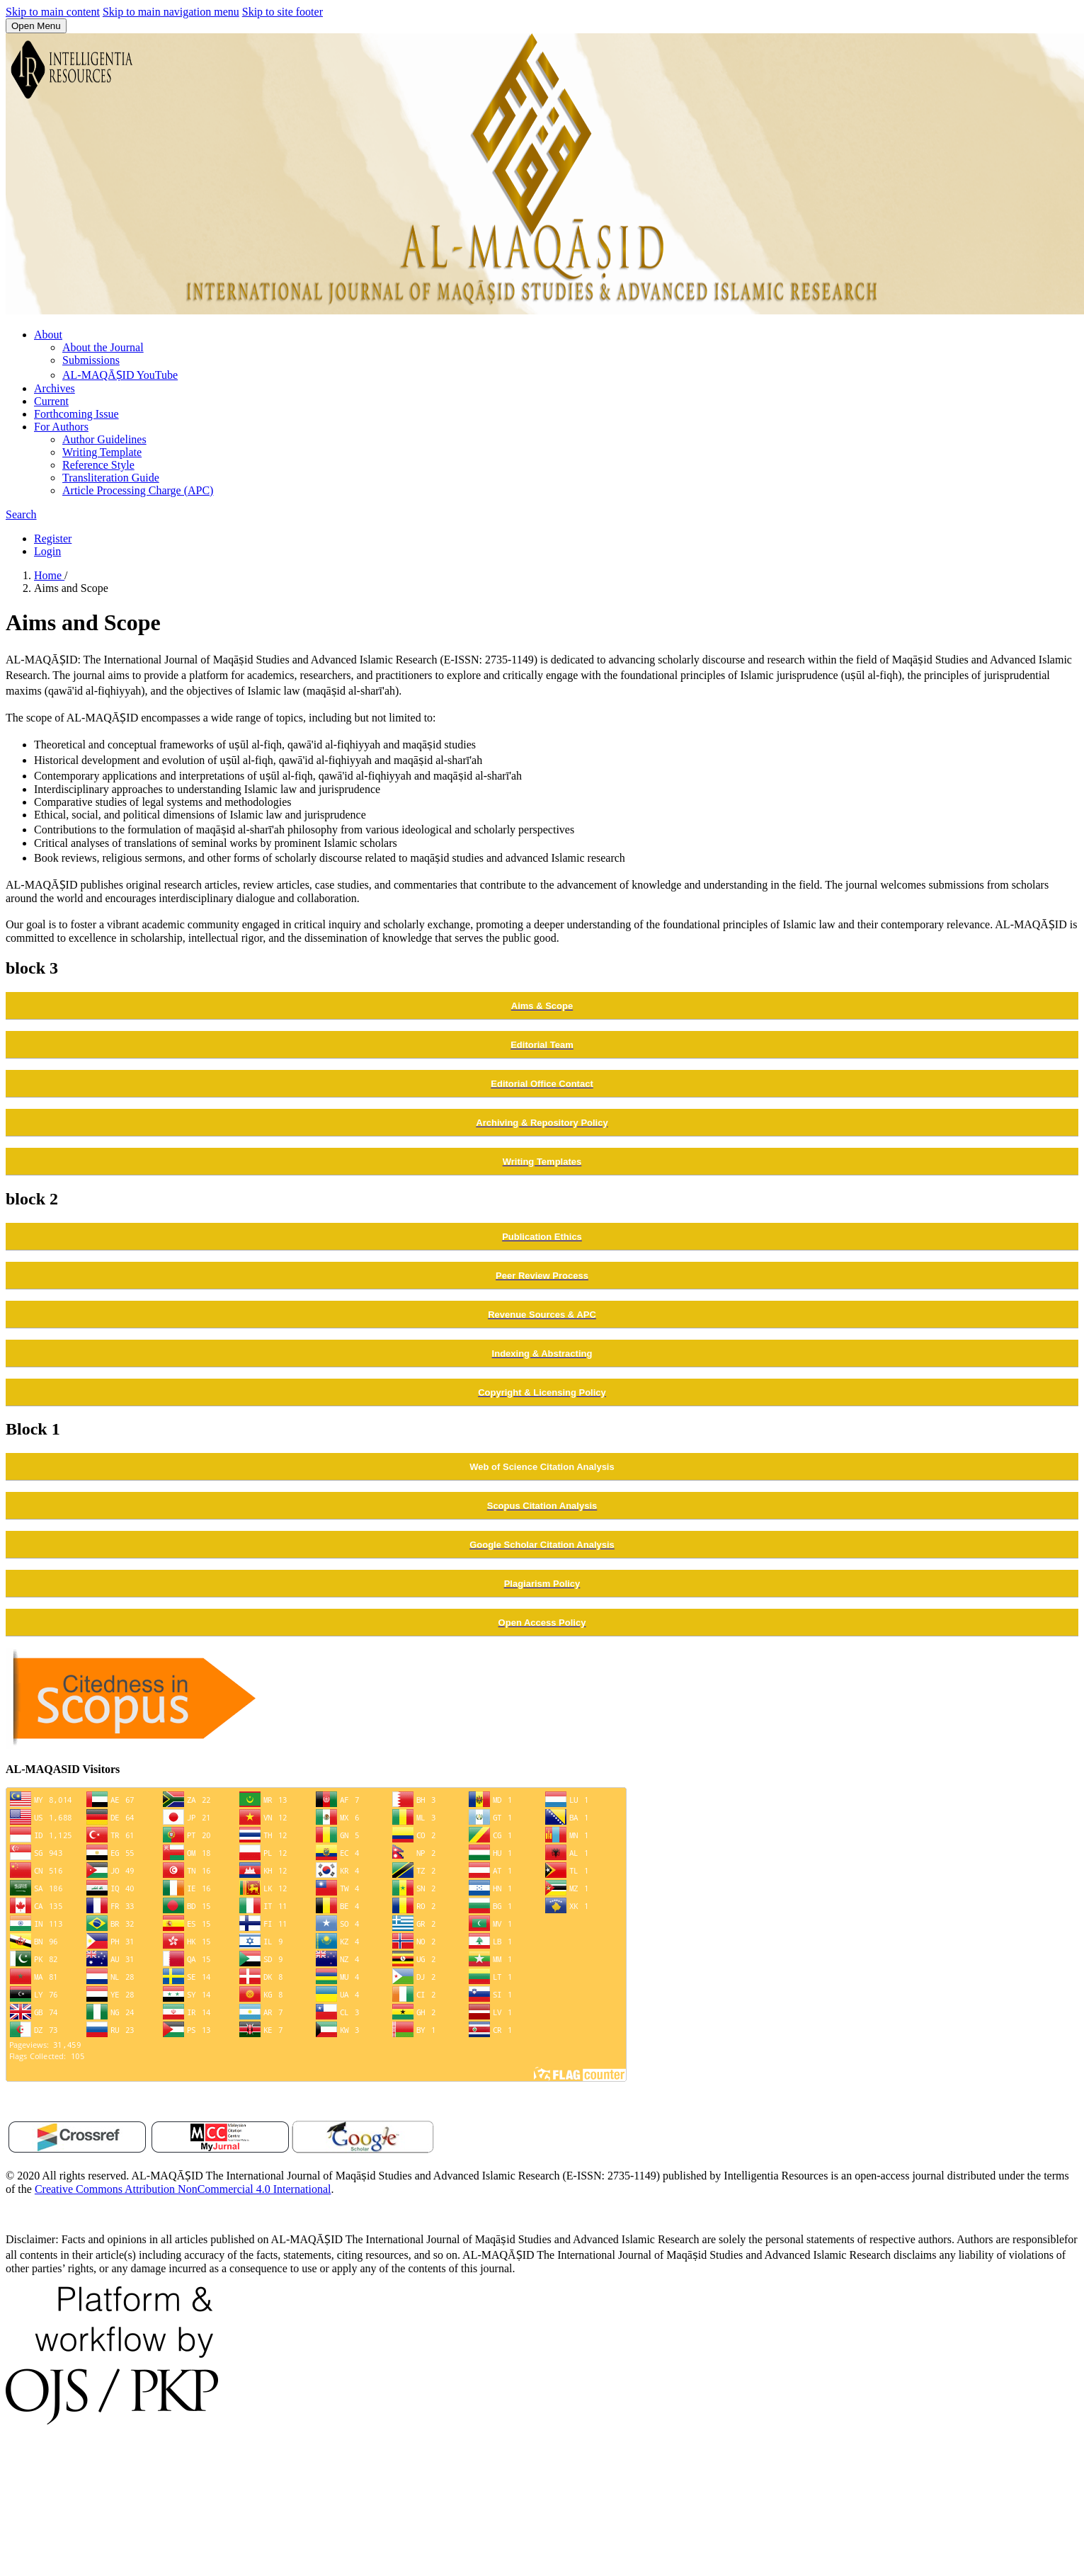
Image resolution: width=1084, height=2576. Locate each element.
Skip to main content (53, 12)
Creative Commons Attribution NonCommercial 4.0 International (183, 2189)
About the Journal (103, 347)
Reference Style (98, 465)
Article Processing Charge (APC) (137, 490)
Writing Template (102, 452)
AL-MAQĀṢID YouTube (120, 375)
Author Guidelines (104, 439)
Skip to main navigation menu (171, 12)
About (48, 335)
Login (47, 551)
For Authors (61, 427)
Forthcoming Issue (76, 414)
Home (49, 575)
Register (53, 538)
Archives (54, 388)
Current (51, 401)
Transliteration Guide (110, 478)
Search (21, 514)
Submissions (91, 360)
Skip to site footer (282, 12)
